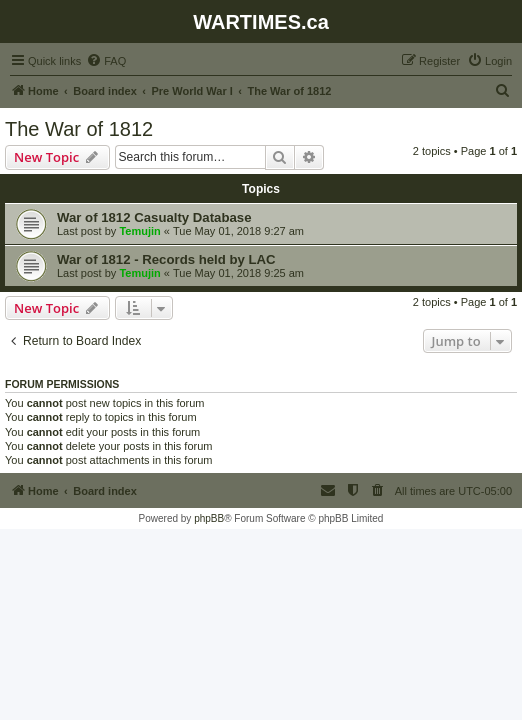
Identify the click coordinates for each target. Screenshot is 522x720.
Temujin (139, 231)
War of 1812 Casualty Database (154, 217)
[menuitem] (106, 61)
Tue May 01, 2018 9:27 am (238, 231)
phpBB (209, 518)
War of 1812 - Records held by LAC (166, 259)
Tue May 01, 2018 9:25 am (238, 273)
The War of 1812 (79, 129)
